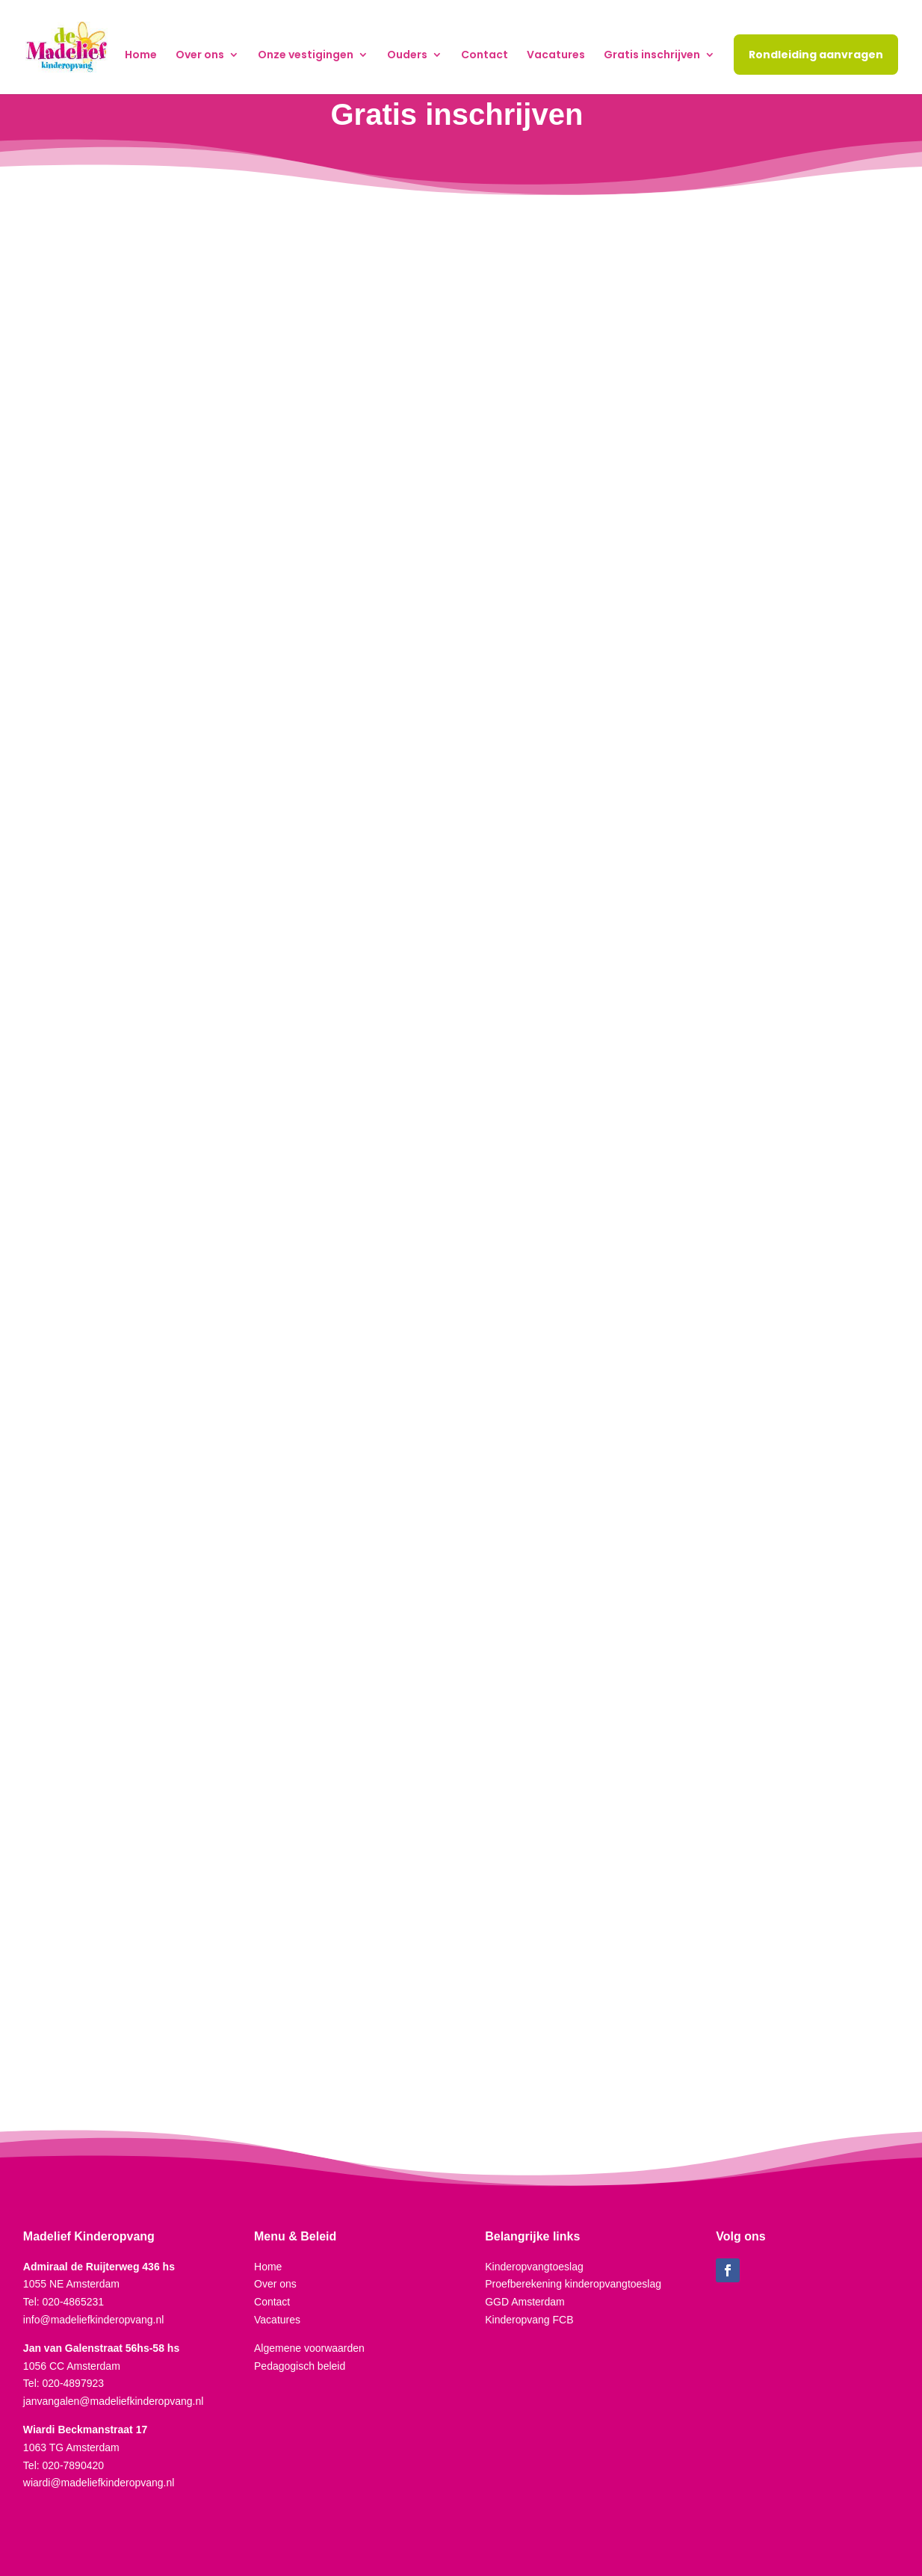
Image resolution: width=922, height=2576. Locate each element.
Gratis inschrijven (652, 55)
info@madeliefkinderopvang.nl (93, 2320)
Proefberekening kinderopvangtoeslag (573, 2284)
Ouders (407, 55)
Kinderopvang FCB (529, 2320)
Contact (484, 55)
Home (141, 55)
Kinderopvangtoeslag (534, 2267)
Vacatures (556, 55)
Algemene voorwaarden (309, 2348)
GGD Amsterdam (525, 2302)
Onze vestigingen (305, 55)
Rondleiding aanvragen (816, 54)
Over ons (200, 55)
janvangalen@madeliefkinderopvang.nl (113, 2401)
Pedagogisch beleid (299, 2366)
